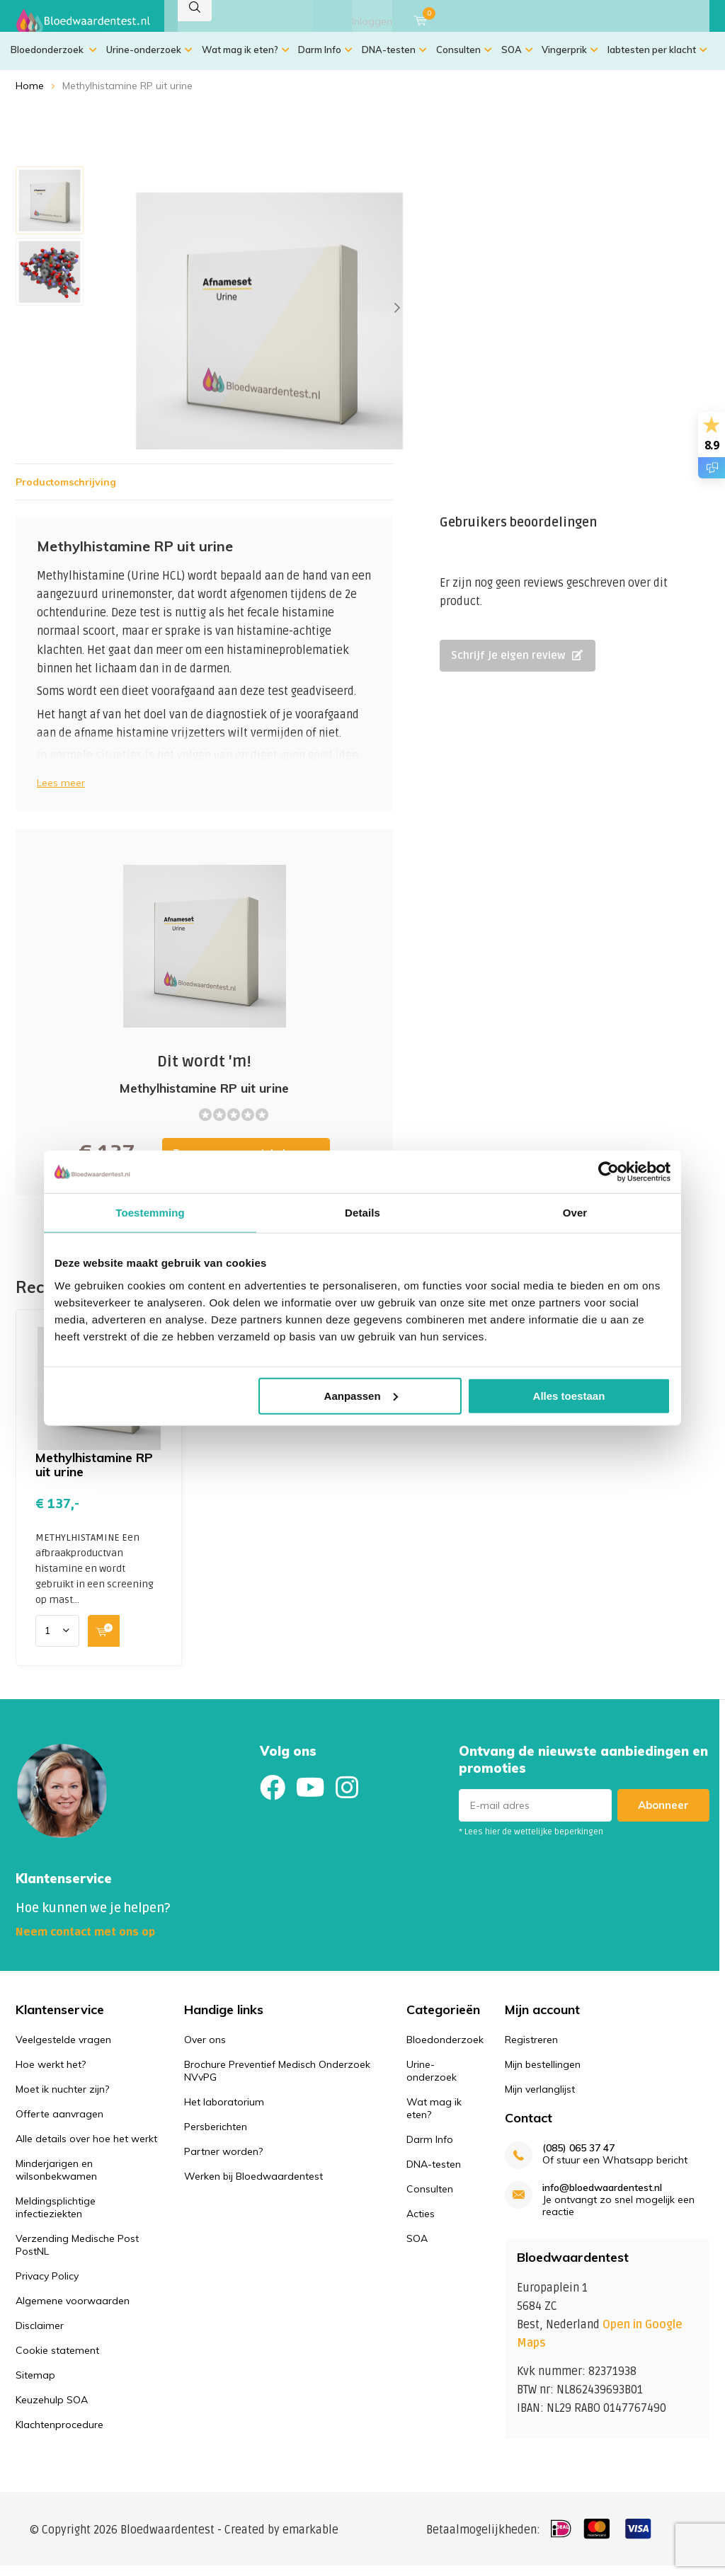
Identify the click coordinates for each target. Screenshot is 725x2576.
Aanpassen (361, 1395)
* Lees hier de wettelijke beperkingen (531, 1842)
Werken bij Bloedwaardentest (253, 2186)
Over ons (205, 2050)
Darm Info (325, 60)
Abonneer (663, 1815)
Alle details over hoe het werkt (86, 2149)
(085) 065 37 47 (578, 2159)
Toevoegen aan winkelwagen (204, 1023)
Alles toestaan (569, 1395)
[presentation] (397, 318)
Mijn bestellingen (543, 2075)
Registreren (531, 2050)
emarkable (310, 2540)
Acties (420, 2224)
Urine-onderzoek (149, 60)
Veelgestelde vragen (63, 2050)
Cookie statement (57, 2360)
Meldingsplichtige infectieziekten (56, 2218)
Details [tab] (362, 1213)
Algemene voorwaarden (73, 2311)
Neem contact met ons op (85, 1942)
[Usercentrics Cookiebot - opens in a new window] (608, 1172)
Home (30, 96)
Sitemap (35, 2385)
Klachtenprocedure (59, 2435)
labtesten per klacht (657, 60)
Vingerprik (570, 60)
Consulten (464, 60)
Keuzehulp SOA (52, 2410)
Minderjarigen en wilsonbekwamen (56, 2180)
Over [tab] (575, 1213)
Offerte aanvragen (59, 2124)
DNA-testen (394, 60)
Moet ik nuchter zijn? (62, 2099)
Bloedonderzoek (54, 60)
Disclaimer (40, 2336)
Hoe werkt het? (51, 2075)
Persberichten (215, 2137)
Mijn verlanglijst (540, 2099)
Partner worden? (223, 2162)
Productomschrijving (66, 492)
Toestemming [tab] (150, 1213)
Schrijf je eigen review (517, 666)
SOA (517, 60)
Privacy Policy (47, 2286)
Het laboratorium (224, 2112)
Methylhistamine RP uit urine (94, 1475)
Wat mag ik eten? (246, 60)
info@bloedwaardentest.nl (602, 2198)
